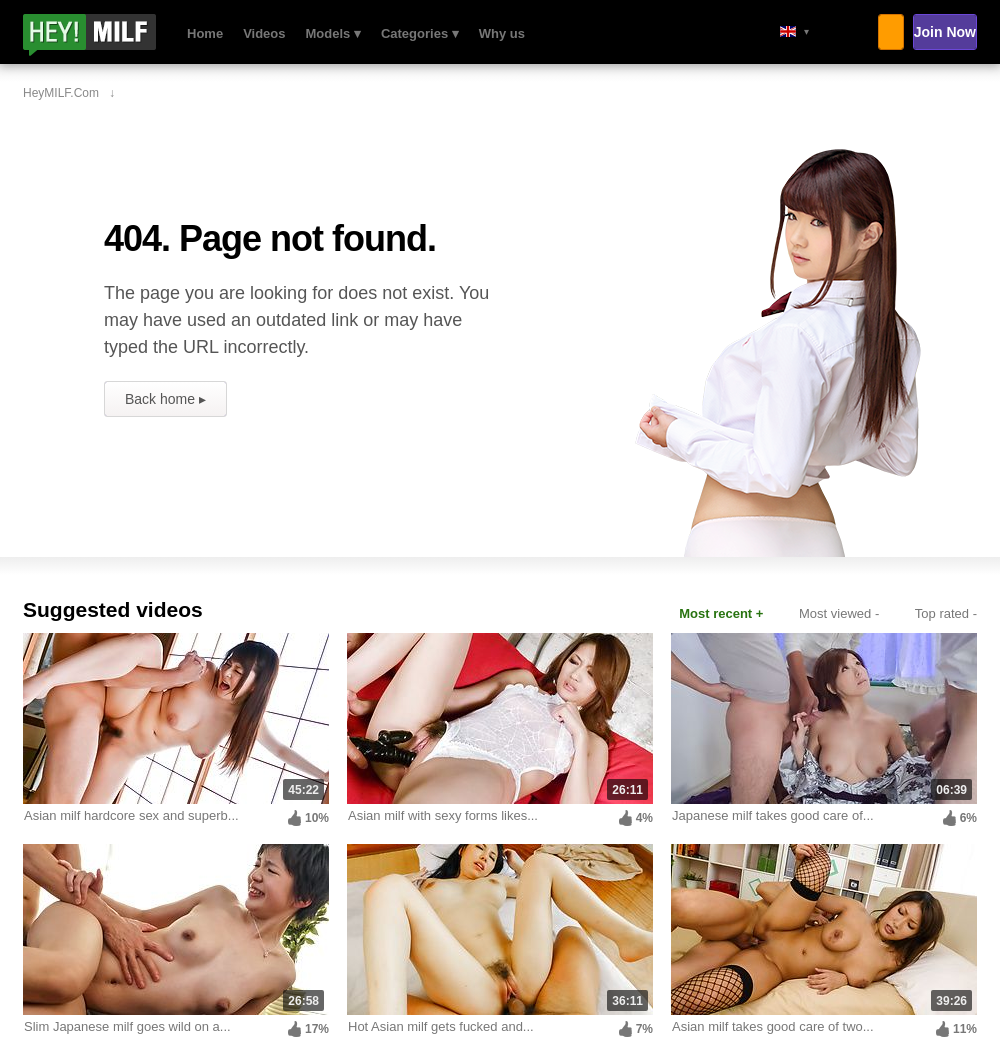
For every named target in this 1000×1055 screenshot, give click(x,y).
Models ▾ (333, 33)
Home (205, 33)
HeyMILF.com (116, 35)
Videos (264, 33)
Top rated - (946, 613)
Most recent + (721, 613)
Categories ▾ (420, 33)
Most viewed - (839, 613)
